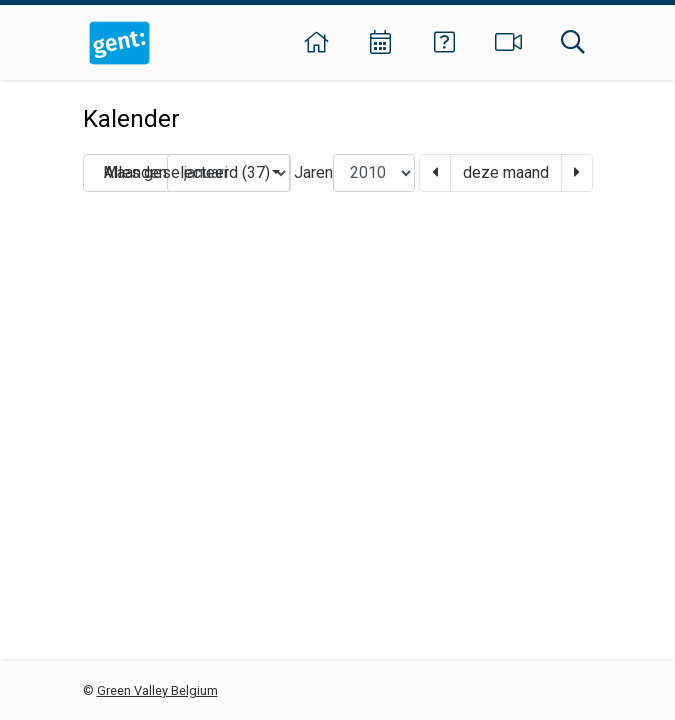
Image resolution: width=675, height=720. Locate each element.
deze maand (506, 172)
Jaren (313, 172)
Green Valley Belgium (157, 690)
